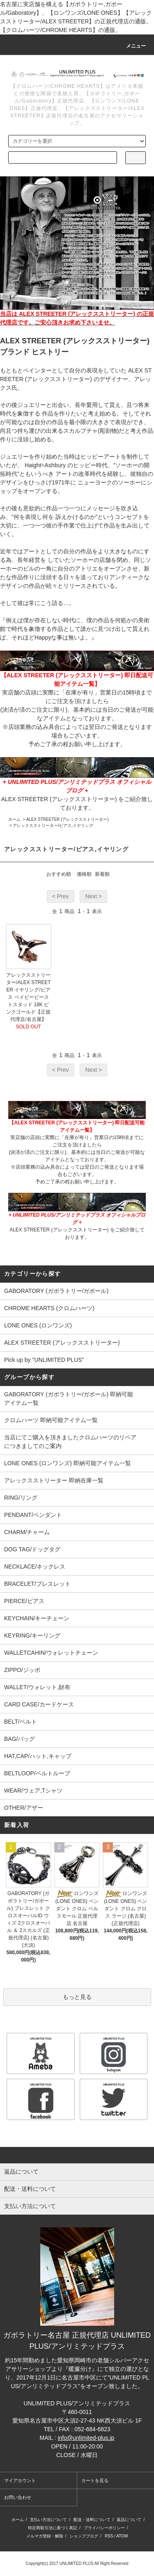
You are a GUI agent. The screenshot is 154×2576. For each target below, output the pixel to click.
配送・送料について (92, 2519)
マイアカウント (20, 2480)
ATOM (122, 2536)
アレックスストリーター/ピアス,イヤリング (53, 825)
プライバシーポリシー (104, 2528)
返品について (129, 2519)
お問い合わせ (17, 2497)
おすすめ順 (58, 874)
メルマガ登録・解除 (44, 2536)
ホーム (14, 819)
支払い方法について (48, 2519)
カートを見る (94, 2480)
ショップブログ (83, 2536)
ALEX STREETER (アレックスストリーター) (67, 819)
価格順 (84, 874)
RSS (109, 2536)
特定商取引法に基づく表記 (52, 2528)
